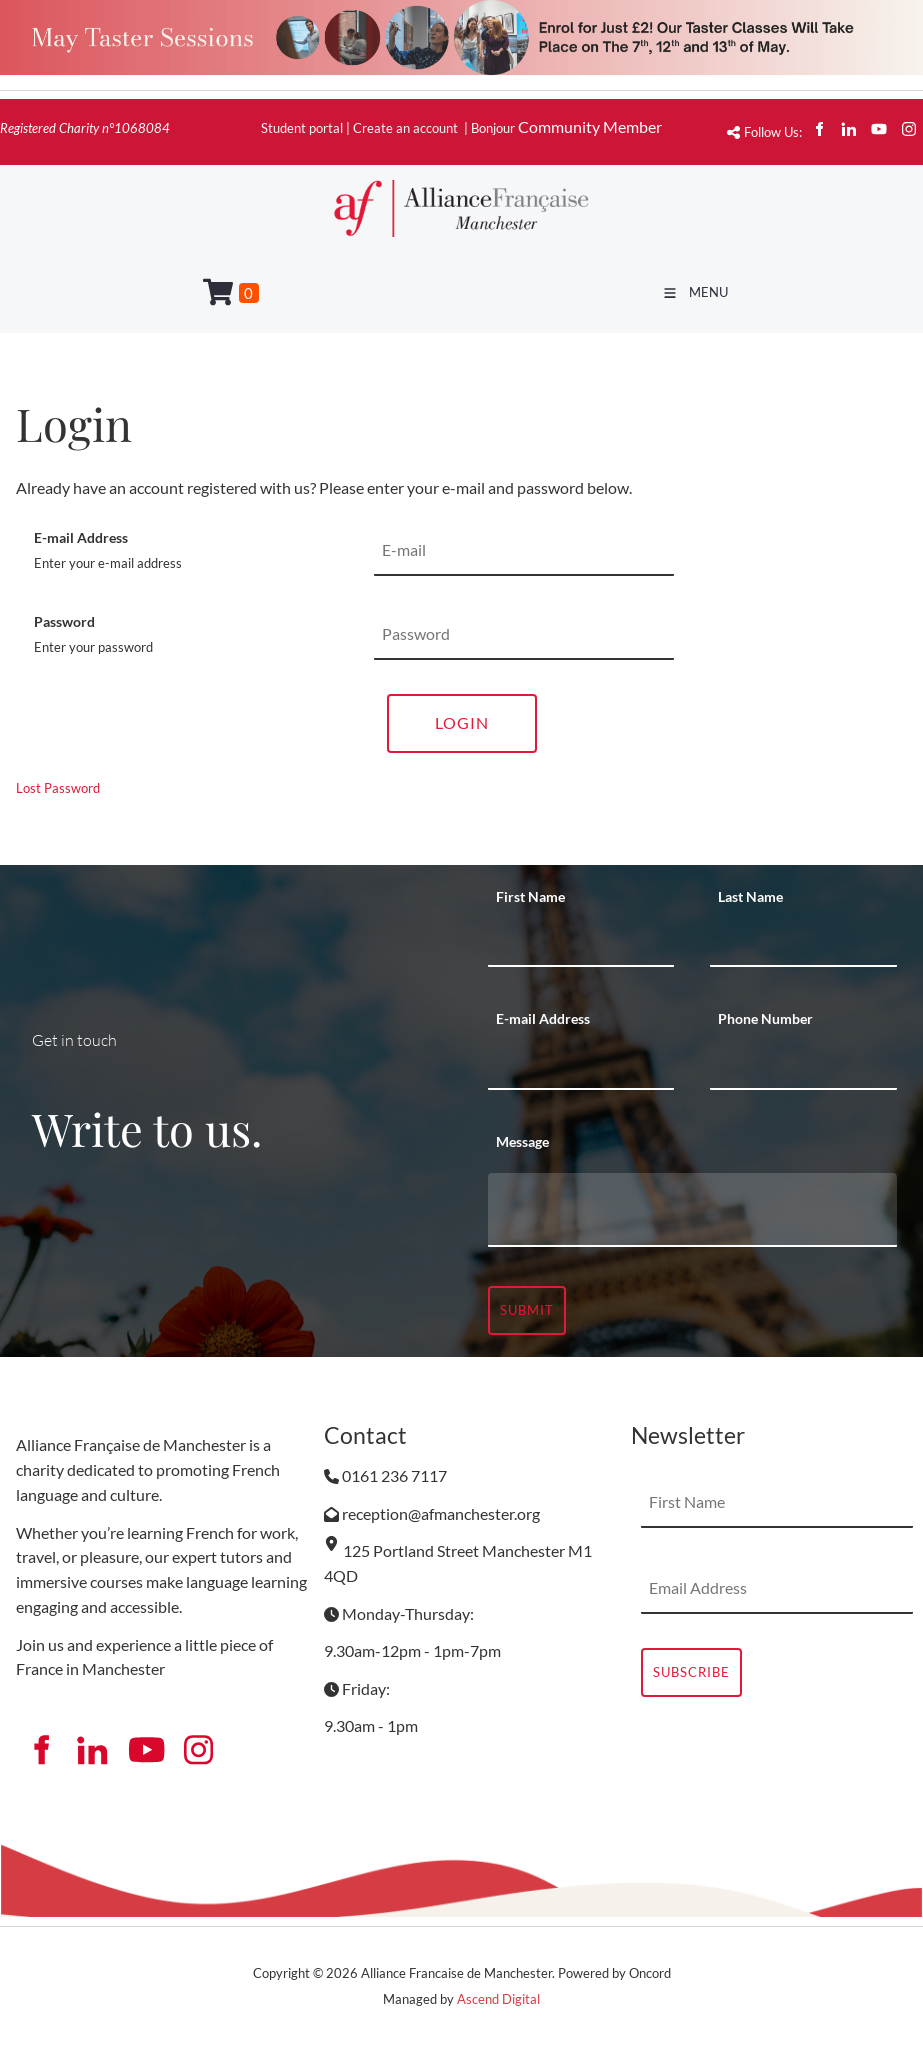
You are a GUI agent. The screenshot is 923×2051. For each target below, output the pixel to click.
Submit (527, 1310)
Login (462, 722)
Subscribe (691, 1672)
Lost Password (58, 788)
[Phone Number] (803, 1065)
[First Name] (581, 942)
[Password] (524, 635)
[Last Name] (803, 942)
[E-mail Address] (524, 551)
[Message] (693, 1210)
